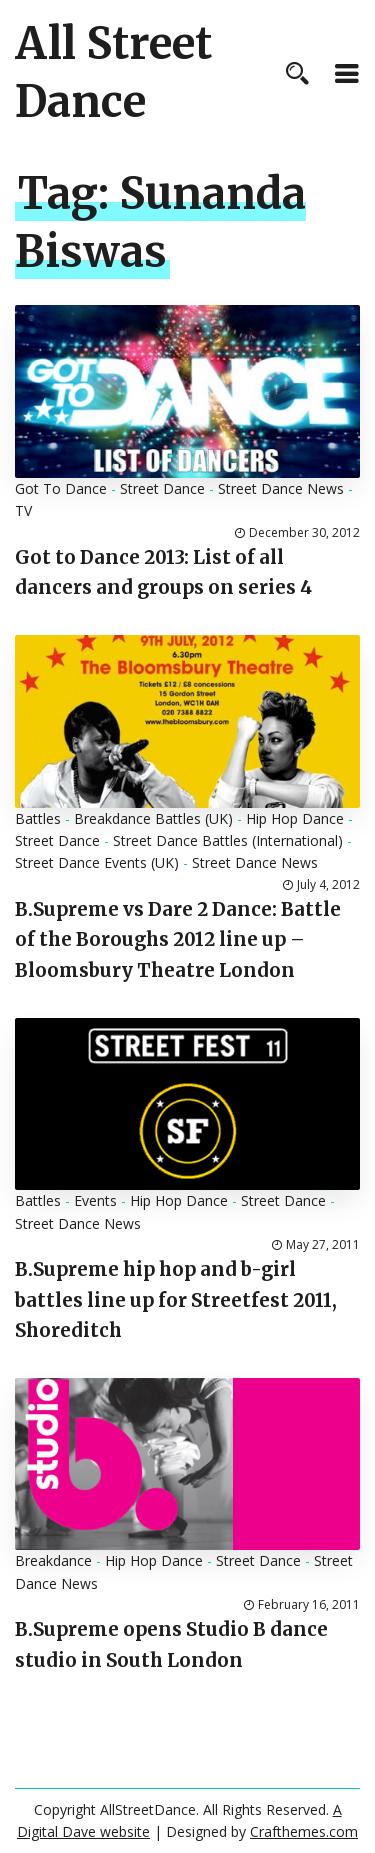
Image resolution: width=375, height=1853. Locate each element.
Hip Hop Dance (295, 818)
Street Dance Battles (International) (228, 840)
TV (23, 510)
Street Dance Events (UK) (97, 862)
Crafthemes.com (304, 1831)
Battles (38, 818)
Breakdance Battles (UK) (153, 818)
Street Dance (162, 488)
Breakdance (53, 1560)
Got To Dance (61, 488)
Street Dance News (281, 488)
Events (95, 1200)
